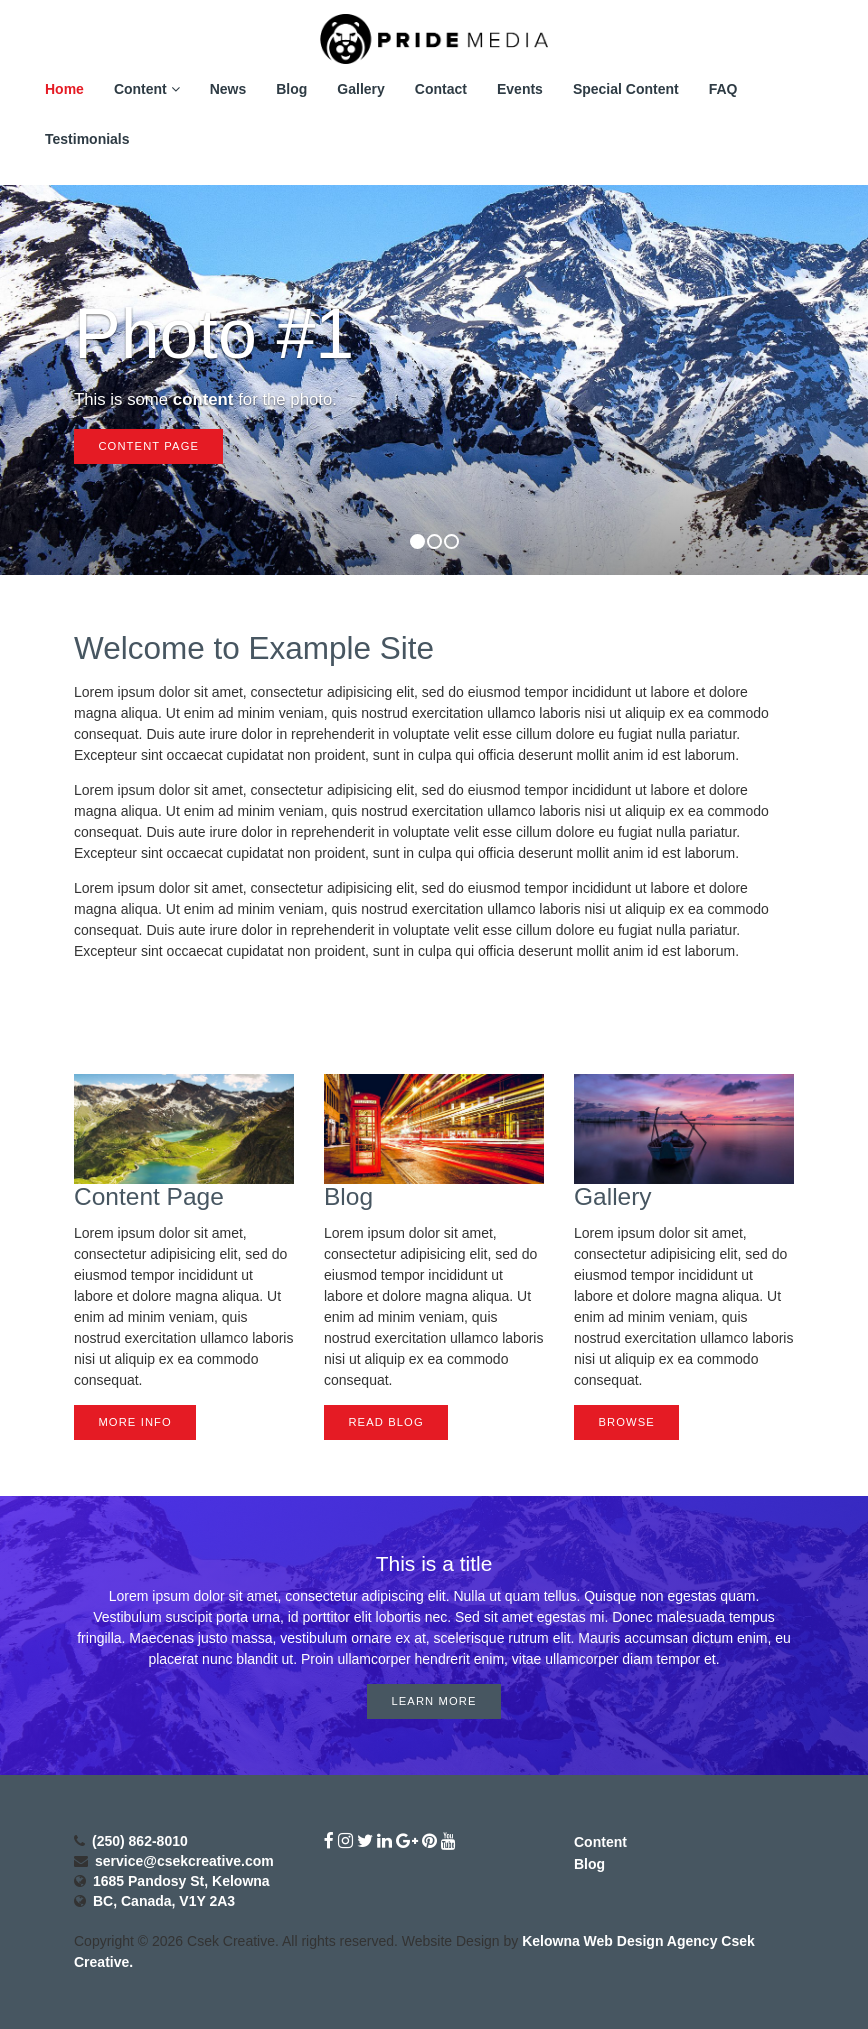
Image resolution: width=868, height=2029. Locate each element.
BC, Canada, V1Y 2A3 (164, 1901)
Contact (441, 89)
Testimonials (87, 139)
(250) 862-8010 (140, 1841)
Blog (291, 89)
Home (64, 89)
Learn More (433, 1701)
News (228, 89)
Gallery (360, 89)
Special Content (626, 89)
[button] (34, 380)
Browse (626, 1422)
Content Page (148, 446)
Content (147, 89)
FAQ (723, 89)
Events (520, 89)
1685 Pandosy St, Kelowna (181, 1881)
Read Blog (385, 1422)
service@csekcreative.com (184, 1861)
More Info (134, 1422)
